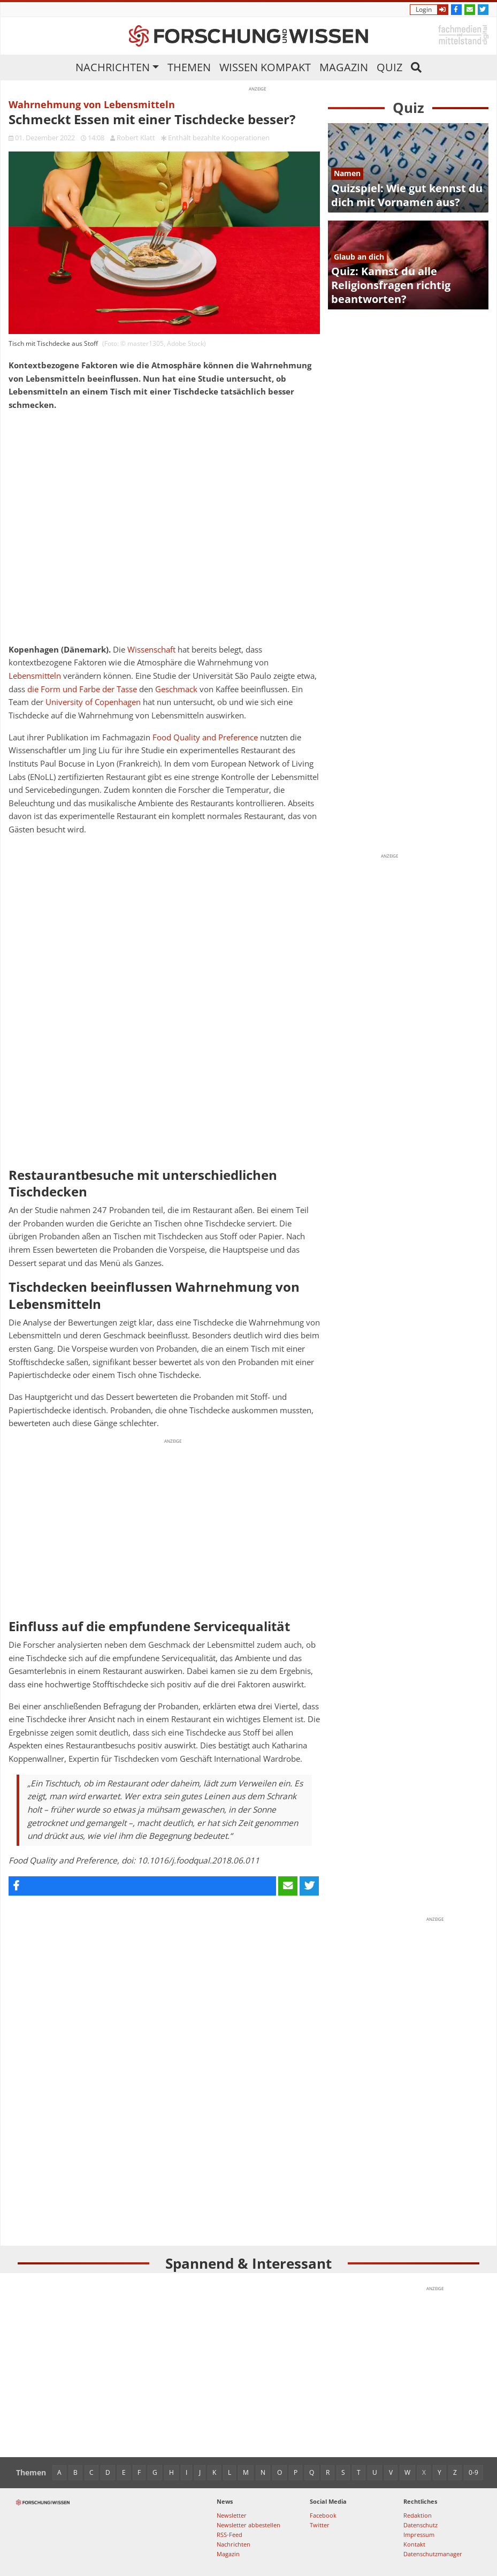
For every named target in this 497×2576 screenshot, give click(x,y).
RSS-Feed (229, 2534)
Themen (189, 67)
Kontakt (414, 2544)
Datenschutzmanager (432, 2554)
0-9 (473, 2472)
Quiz (389, 67)
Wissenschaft (151, 649)
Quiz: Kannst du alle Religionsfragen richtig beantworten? (390, 285)
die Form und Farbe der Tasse (82, 689)
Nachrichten (112, 67)
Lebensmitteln (35, 675)
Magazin (343, 67)
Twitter (320, 2525)
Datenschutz (420, 2525)
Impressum (418, 2534)
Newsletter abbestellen (248, 2525)
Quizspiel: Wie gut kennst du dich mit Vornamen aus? (407, 195)
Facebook (323, 2515)
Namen (347, 173)
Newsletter (232, 2515)
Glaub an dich (359, 257)
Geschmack (176, 689)
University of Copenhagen (93, 702)
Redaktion (417, 2515)
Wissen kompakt (265, 67)
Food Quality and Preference (205, 737)
